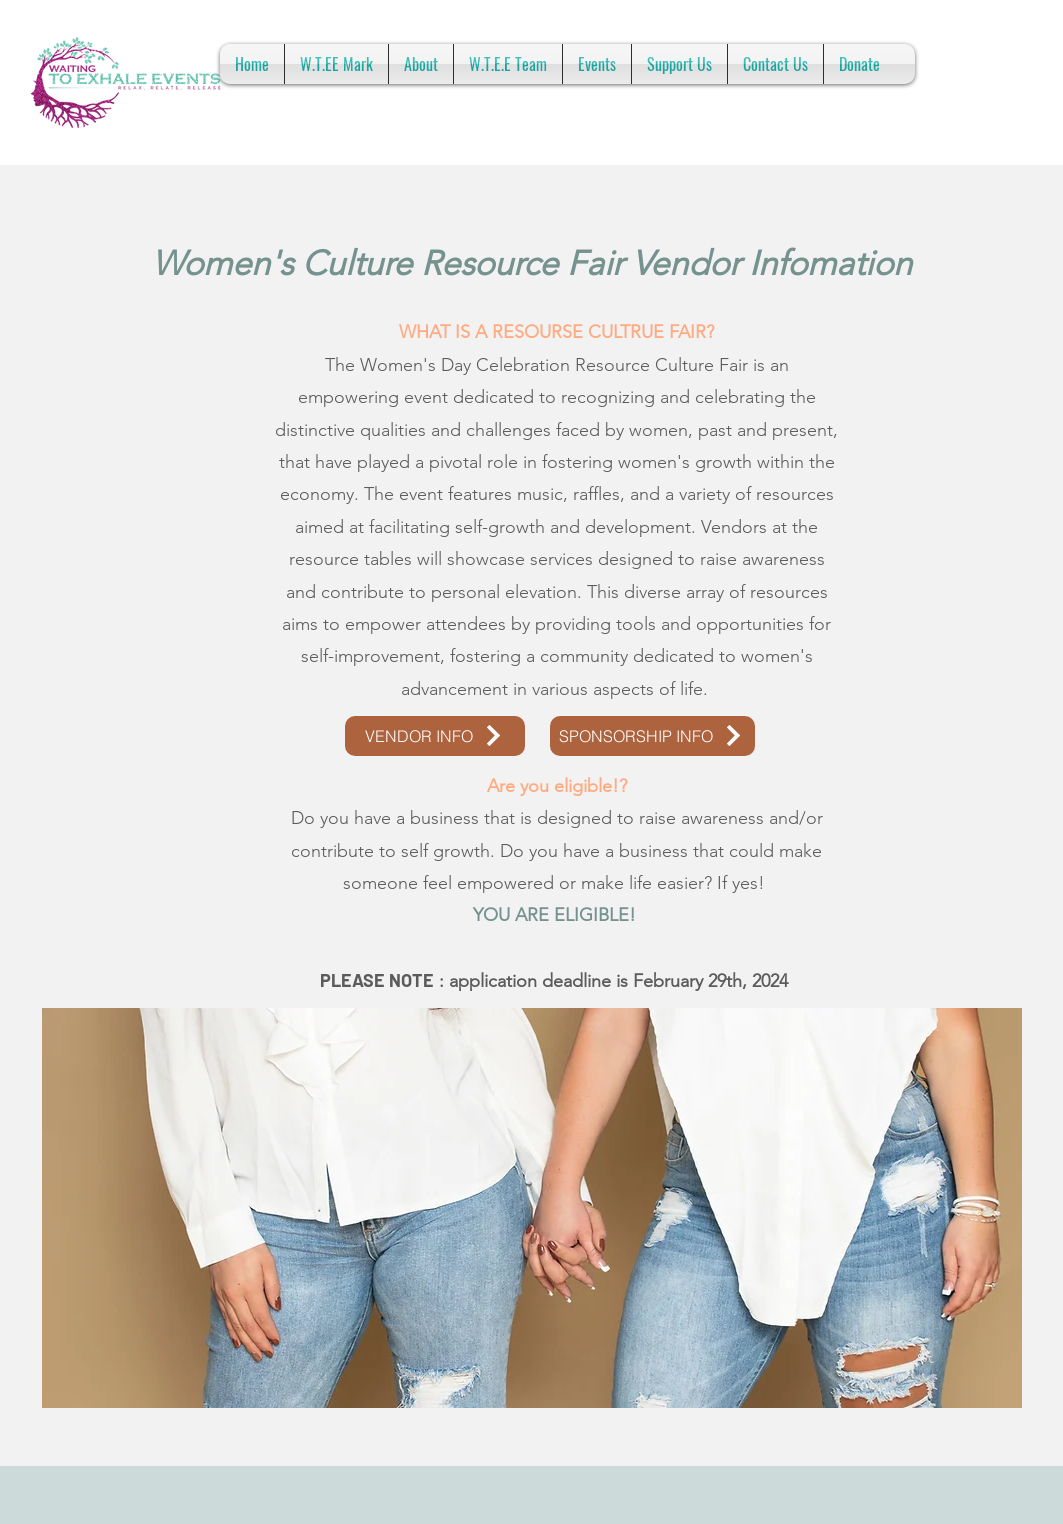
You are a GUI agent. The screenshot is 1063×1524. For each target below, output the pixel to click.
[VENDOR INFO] (435, 736)
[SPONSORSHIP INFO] (652, 736)
